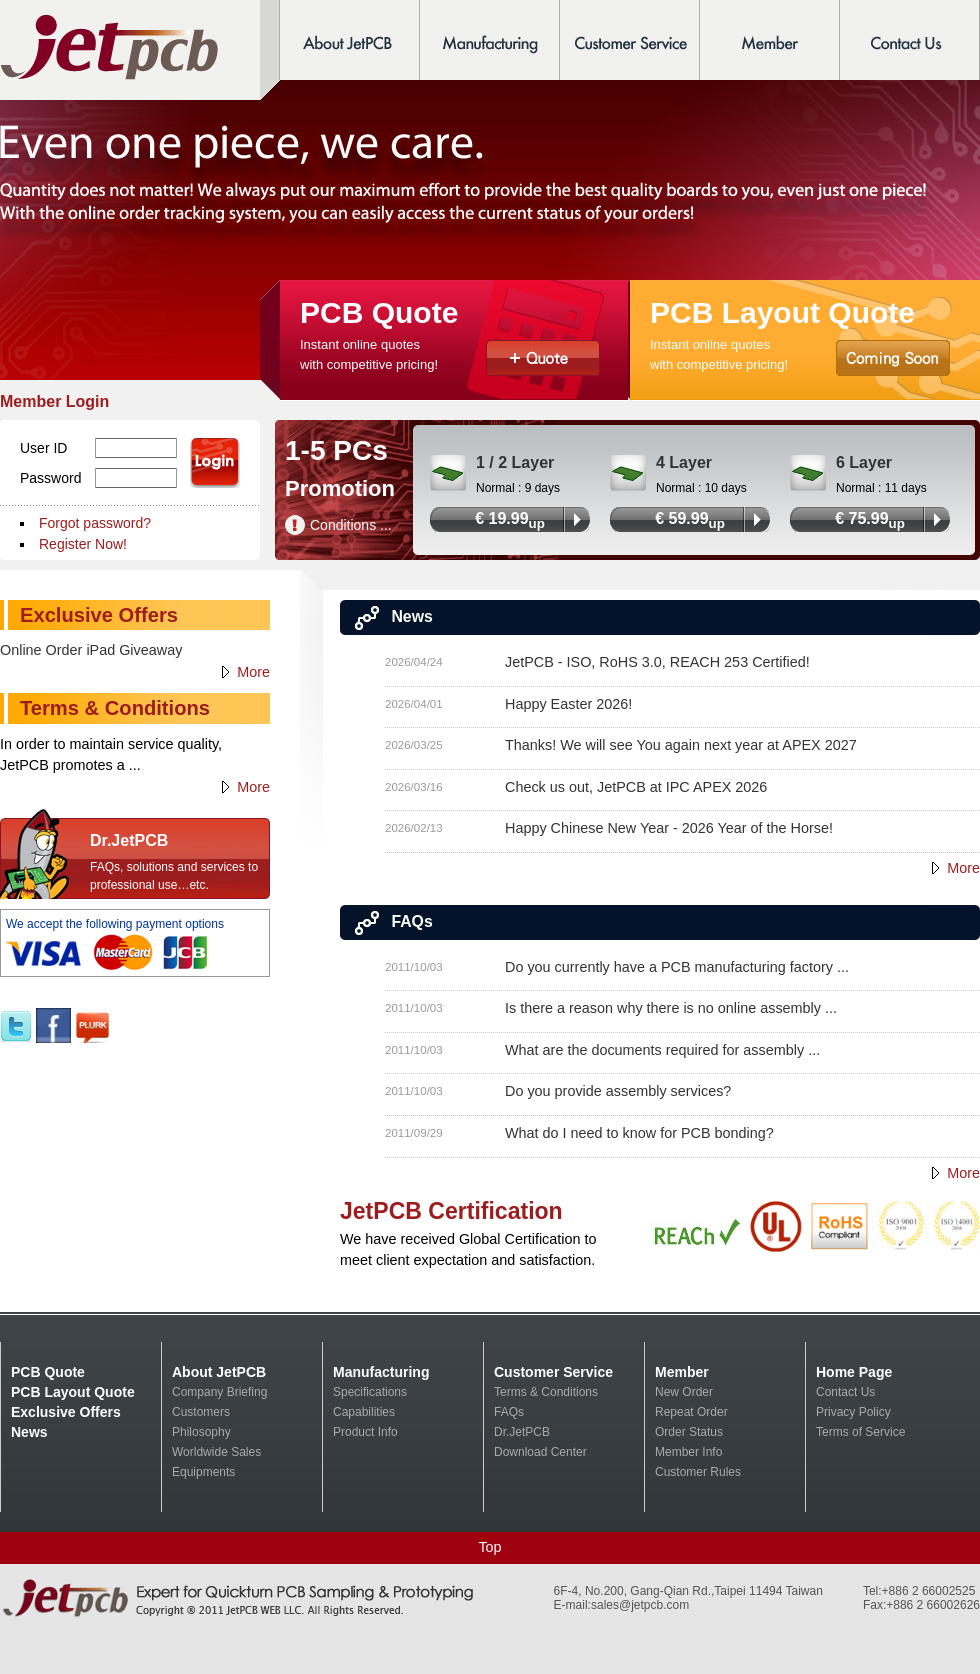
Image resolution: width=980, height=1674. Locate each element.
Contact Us (845, 1392)
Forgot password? (95, 523)
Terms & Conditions (546, 1392)
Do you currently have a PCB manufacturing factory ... (677, 967)
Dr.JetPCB (522, 1432)
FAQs (509, 1412)
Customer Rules (698, 1472)
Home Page (854, 1372)
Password (50, 478)
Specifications (370, 1392)
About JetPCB (219, 1372)
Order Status (689, 1432)
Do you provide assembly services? (618, 1091)
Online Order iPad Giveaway (91, 650)
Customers (201, 1412)
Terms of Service (860, 1432)
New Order (684, 1392)
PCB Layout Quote (73, 1392)
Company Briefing (219, 1392)
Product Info (365, 1432)
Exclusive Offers (66, 1412)
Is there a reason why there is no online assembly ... (671, 1008)
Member (682, 1372)
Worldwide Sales (216, 1452)
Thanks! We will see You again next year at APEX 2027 (681, 745)
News (29, 1432)
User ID (43, 448)
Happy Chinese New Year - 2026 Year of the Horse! (669, 828)
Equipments (203, 1472)
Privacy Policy (853, 1412)
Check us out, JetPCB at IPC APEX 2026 (636, 787)
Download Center (540, 1452)
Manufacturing (381, 1372)
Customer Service (553, 1372)
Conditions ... (351, 525)
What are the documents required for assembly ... (662, 1050)
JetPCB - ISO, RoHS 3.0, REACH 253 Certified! (657, 662)
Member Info (688, 1452)
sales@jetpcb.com (640, 1605)
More (963, 868)
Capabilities (364, 1412)
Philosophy (201, 1432)
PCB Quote (48, 1372)
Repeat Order (691, 1412)
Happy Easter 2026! (568, 704)
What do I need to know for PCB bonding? (639, 1133)
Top (489, 1547)
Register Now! (83, 544)
